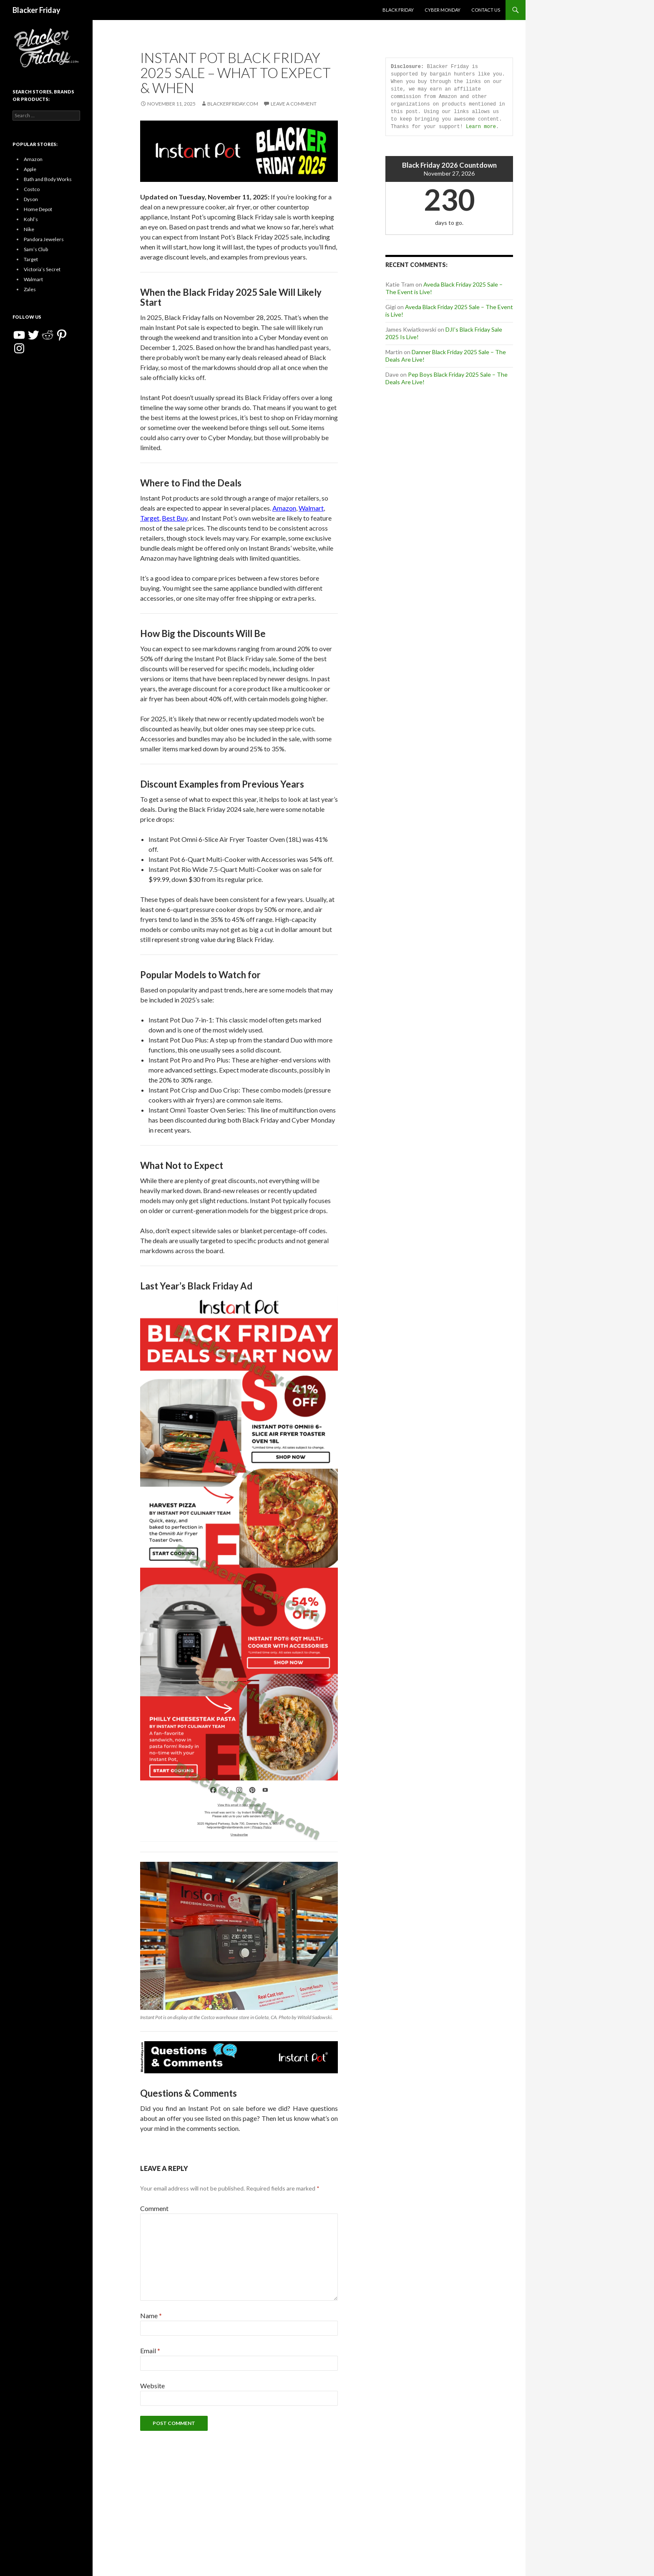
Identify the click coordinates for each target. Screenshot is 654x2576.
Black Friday (398, 10)
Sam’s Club (36, 249)
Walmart (311, 508)
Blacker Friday (36, 10)
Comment (154, 2208)
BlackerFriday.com (232, 104)
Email (150, 2350)
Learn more (481, 126)
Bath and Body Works (48, 179)
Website (152, 2386)
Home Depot (38, 209)
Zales (30, 289)
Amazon (284, 508)
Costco (32, 189)
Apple (30, 169)
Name (151, 2315)
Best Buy (174, 518)
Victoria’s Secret (42, 269)
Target (149, 518)
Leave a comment (294, 104)
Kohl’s (31, 219)
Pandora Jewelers (44, 239)
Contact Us (485, 10)
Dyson (31, 199)
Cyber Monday (442, 10)
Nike (29, 229)
